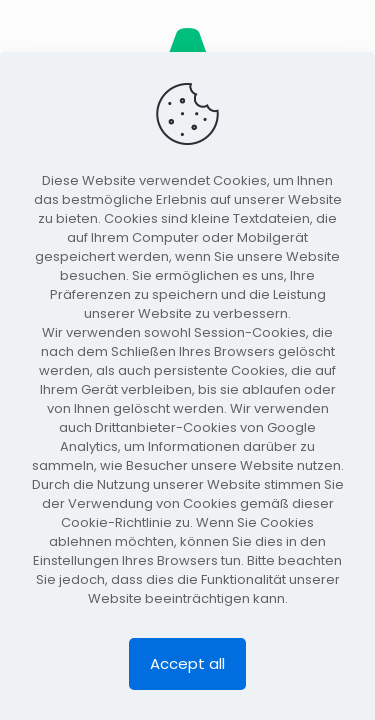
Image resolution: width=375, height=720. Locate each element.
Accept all (187, 663)
